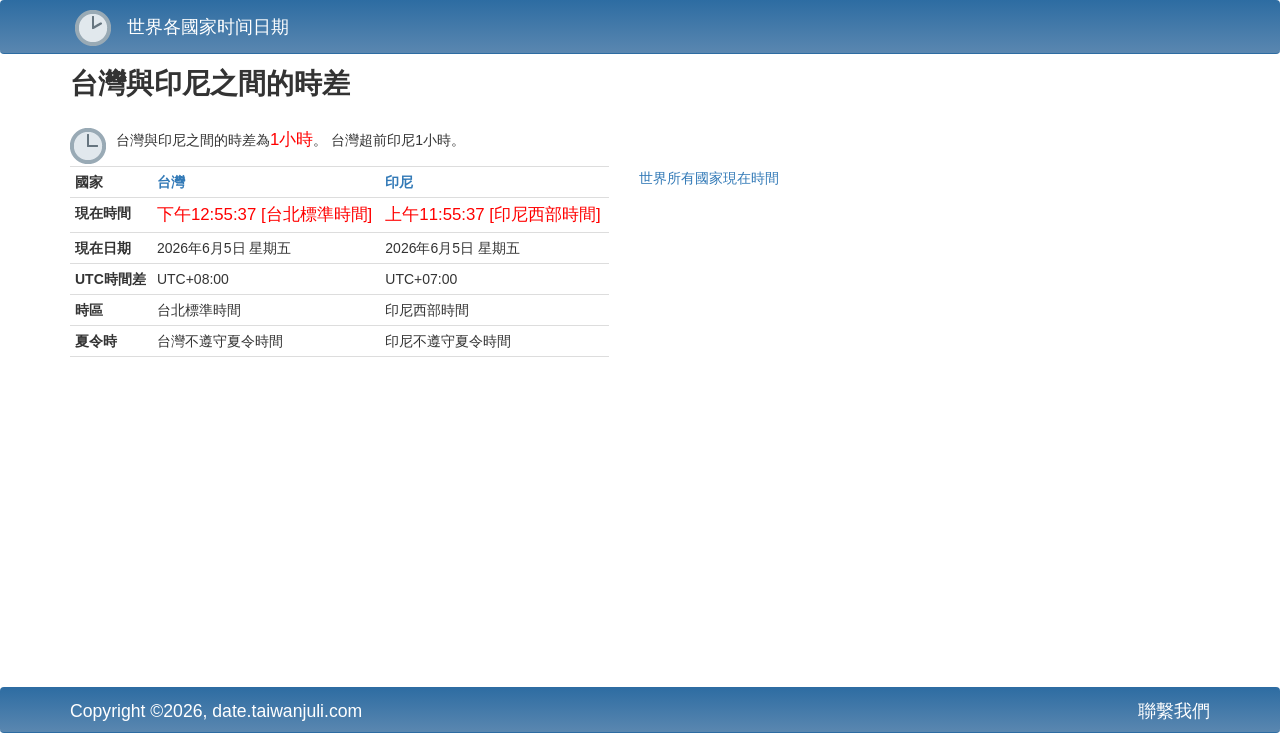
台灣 (171, 182)
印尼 (399, 182)
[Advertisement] (445, 527)
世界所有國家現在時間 (709, 178)
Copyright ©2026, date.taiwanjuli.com (216, 711)
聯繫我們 (1174, 711)
